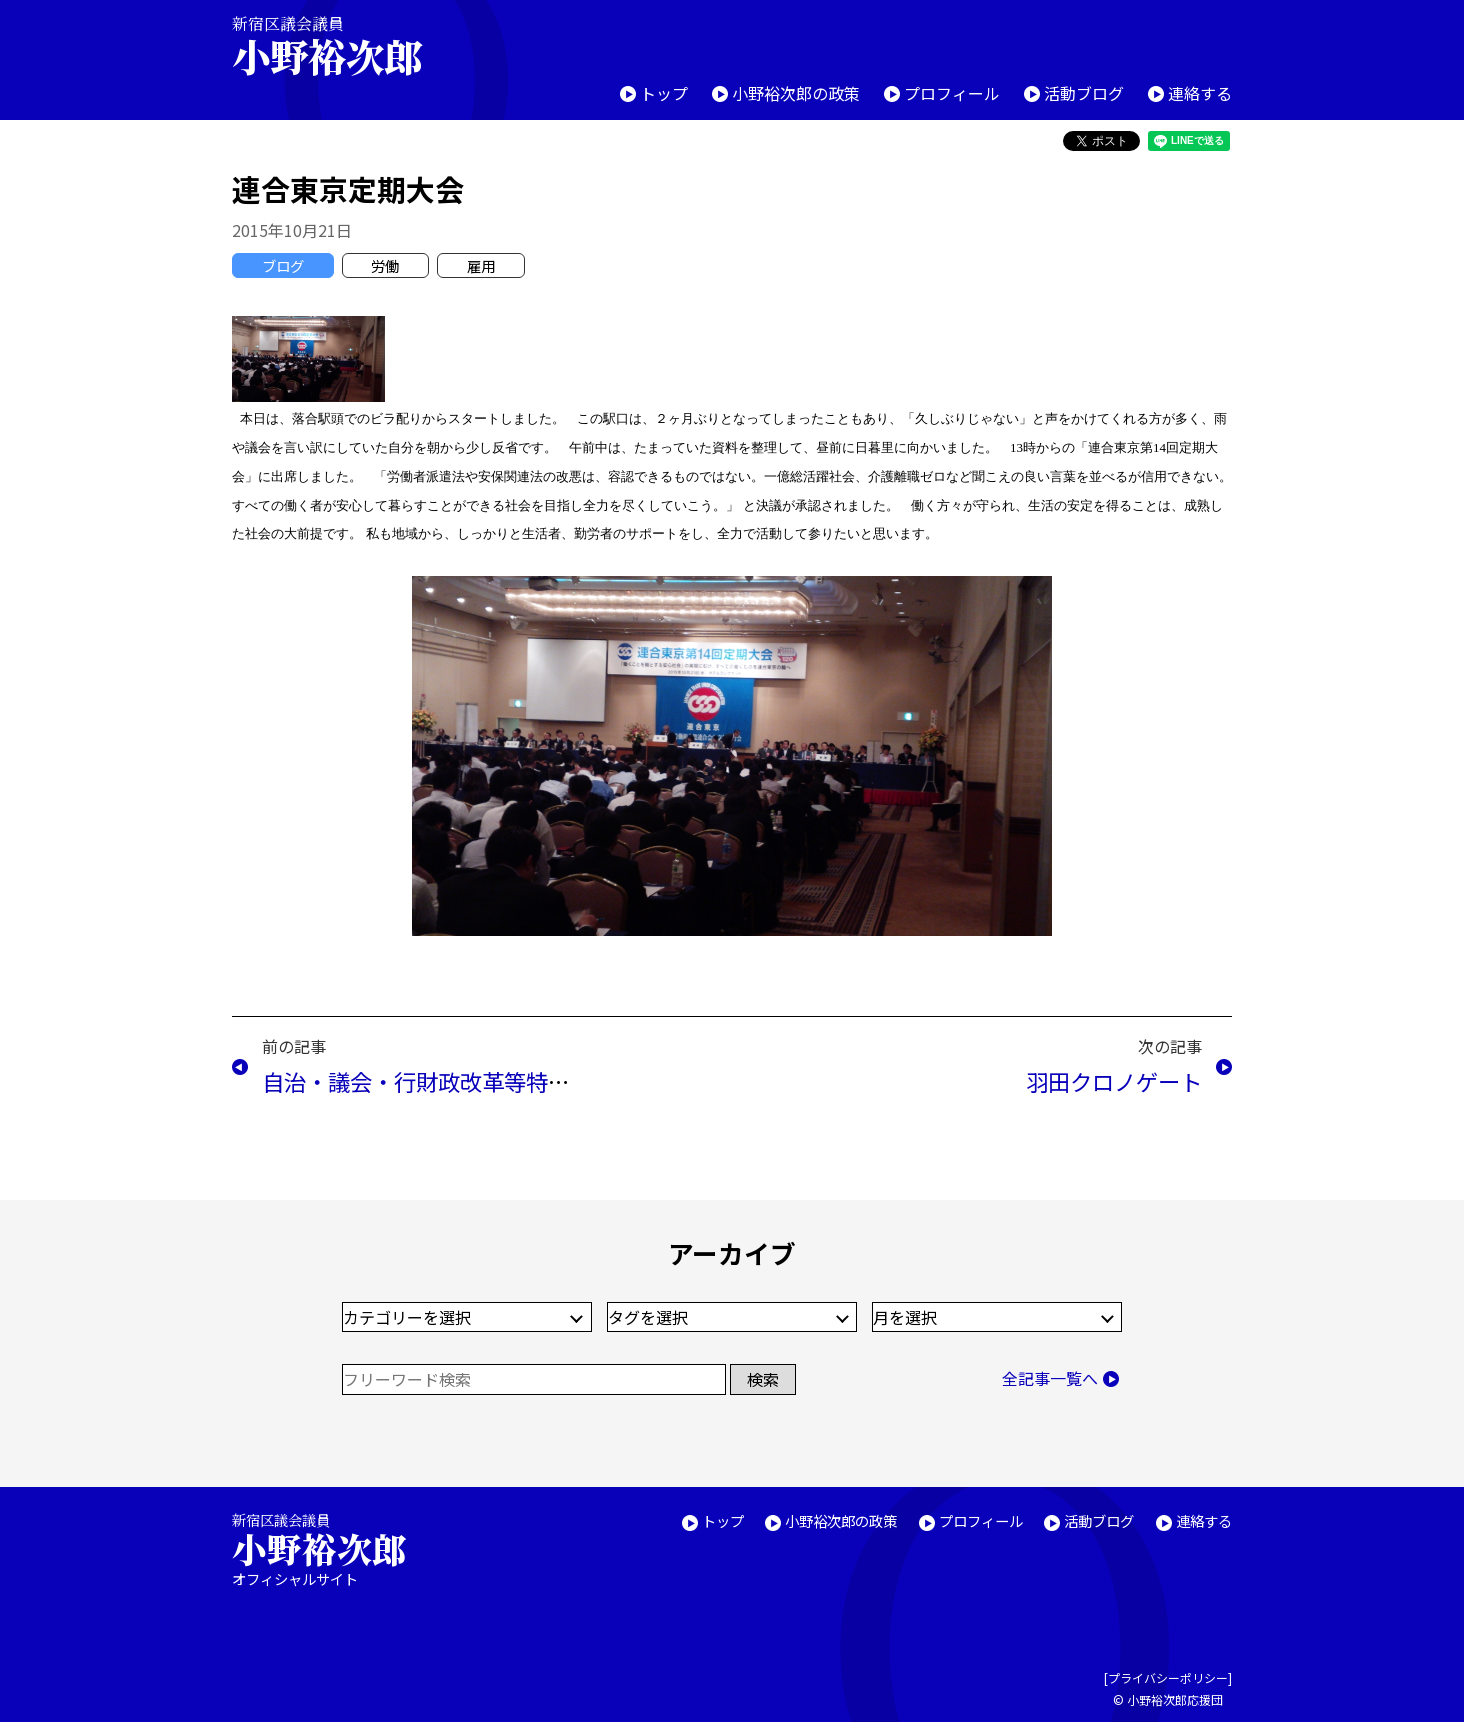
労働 (385, 265)
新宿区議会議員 (344, 45)
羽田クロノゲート (1114, 1081)
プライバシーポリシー (1168, 1677)
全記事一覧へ (1050, 1378)
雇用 (481, 265)
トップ (664, 93)
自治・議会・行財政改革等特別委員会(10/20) (485, 1081)
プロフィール (952, 93)
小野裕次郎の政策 (796, 93)
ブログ (283, 265)
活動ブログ (1084, 93)
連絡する (1200, 93)
